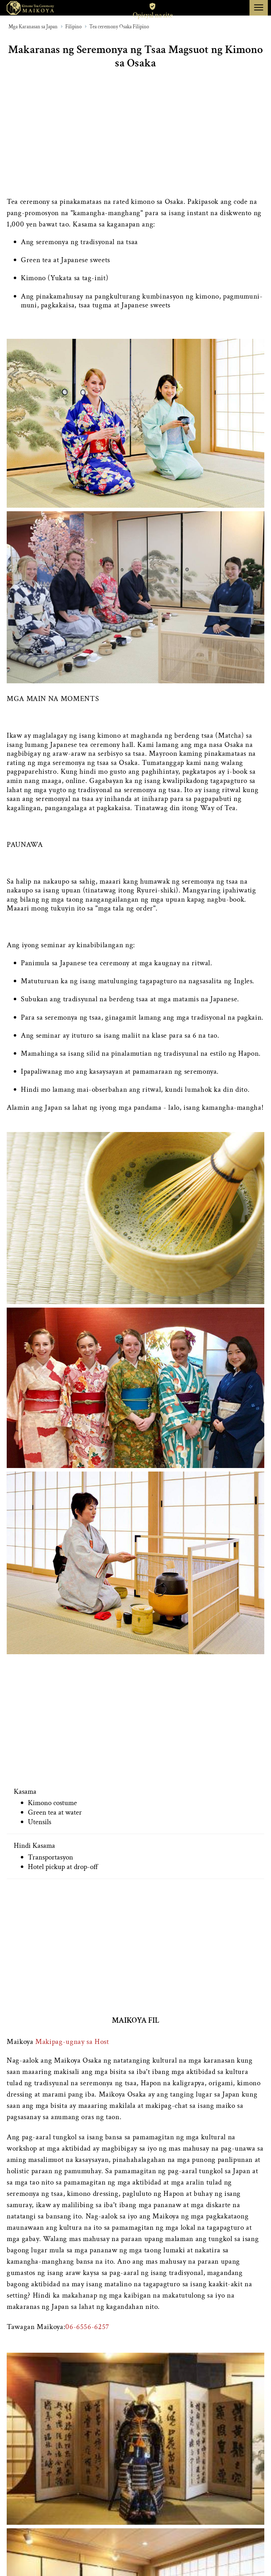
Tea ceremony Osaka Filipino (119, 26)
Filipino (73, 26)
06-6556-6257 (87, 2327)
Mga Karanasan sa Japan (33, 26)
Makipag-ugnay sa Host (72, 2041)
